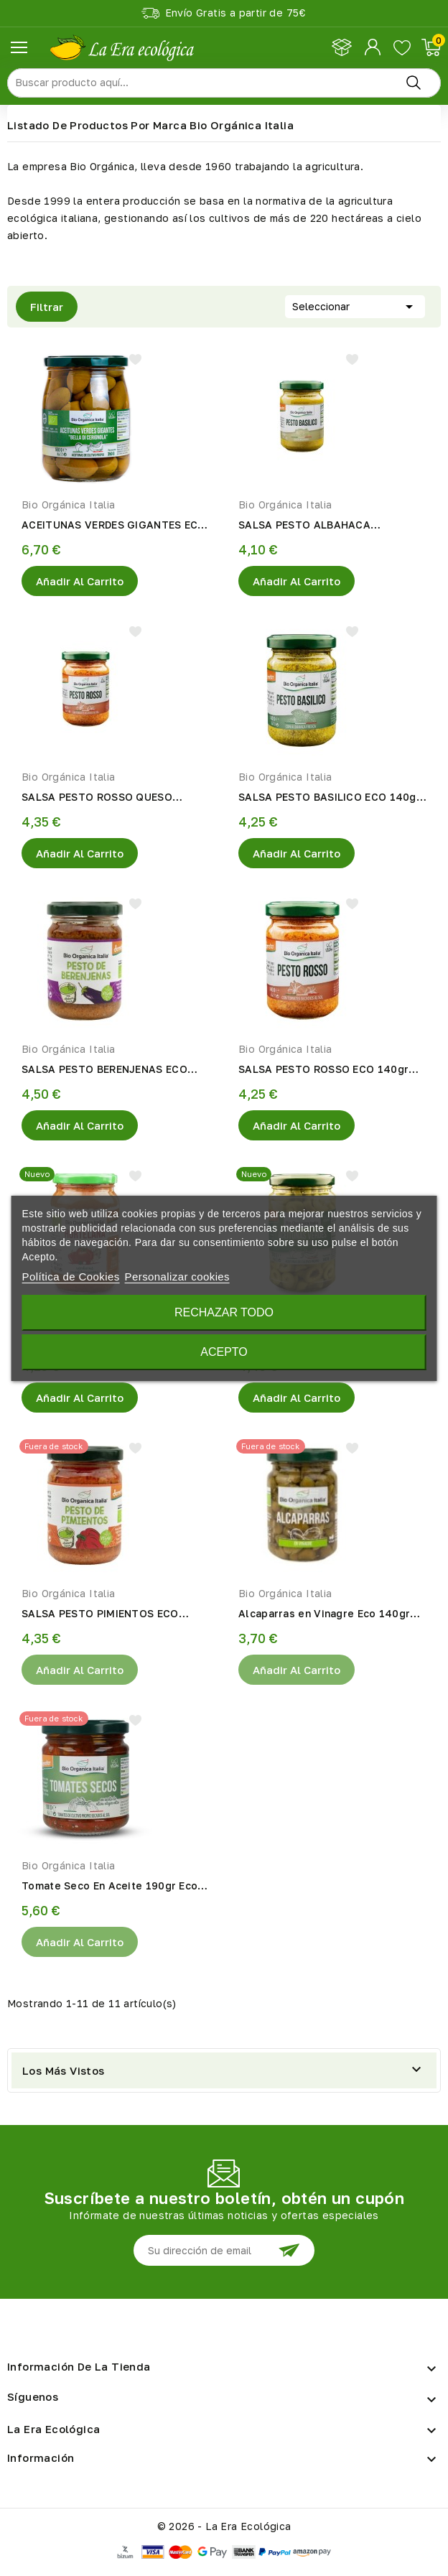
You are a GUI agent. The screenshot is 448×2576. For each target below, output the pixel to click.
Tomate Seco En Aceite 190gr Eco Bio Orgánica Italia (109, 1886)
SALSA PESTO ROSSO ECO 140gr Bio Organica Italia (323, 1070)
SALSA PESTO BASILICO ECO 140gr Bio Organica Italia (329, 798)
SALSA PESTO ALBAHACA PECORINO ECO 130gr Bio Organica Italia (328, 526)
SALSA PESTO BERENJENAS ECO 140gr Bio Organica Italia (104, 1070)
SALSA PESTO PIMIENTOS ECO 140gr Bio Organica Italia (100, 1614)
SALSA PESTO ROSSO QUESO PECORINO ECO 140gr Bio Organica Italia (112, 798)
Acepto (224, 1352)
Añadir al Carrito (79, 581)
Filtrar (39, 307)
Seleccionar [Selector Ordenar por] (355, 305)
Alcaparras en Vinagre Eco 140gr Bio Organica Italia (324, 1614)
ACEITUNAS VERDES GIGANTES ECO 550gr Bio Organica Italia (114, 526)
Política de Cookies (71, 1276)
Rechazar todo (224, 1312)
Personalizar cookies (177, 1276)
